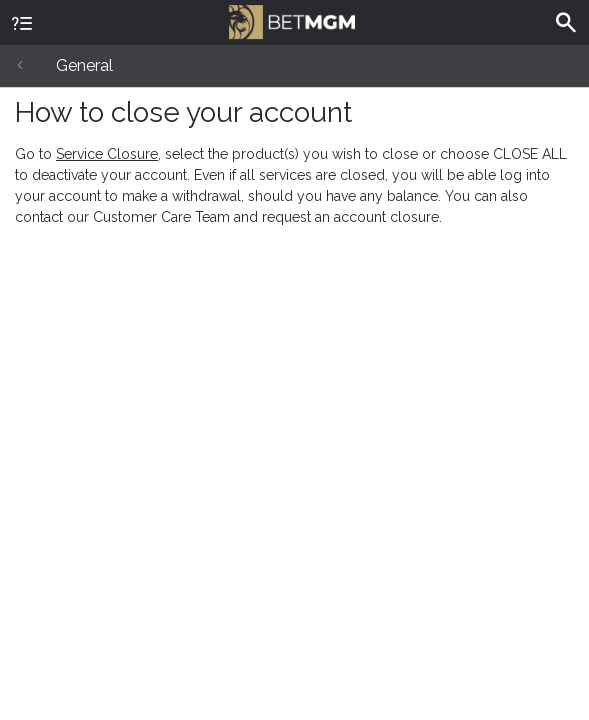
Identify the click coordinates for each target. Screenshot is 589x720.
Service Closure (107, 154)
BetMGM (292, 20)
